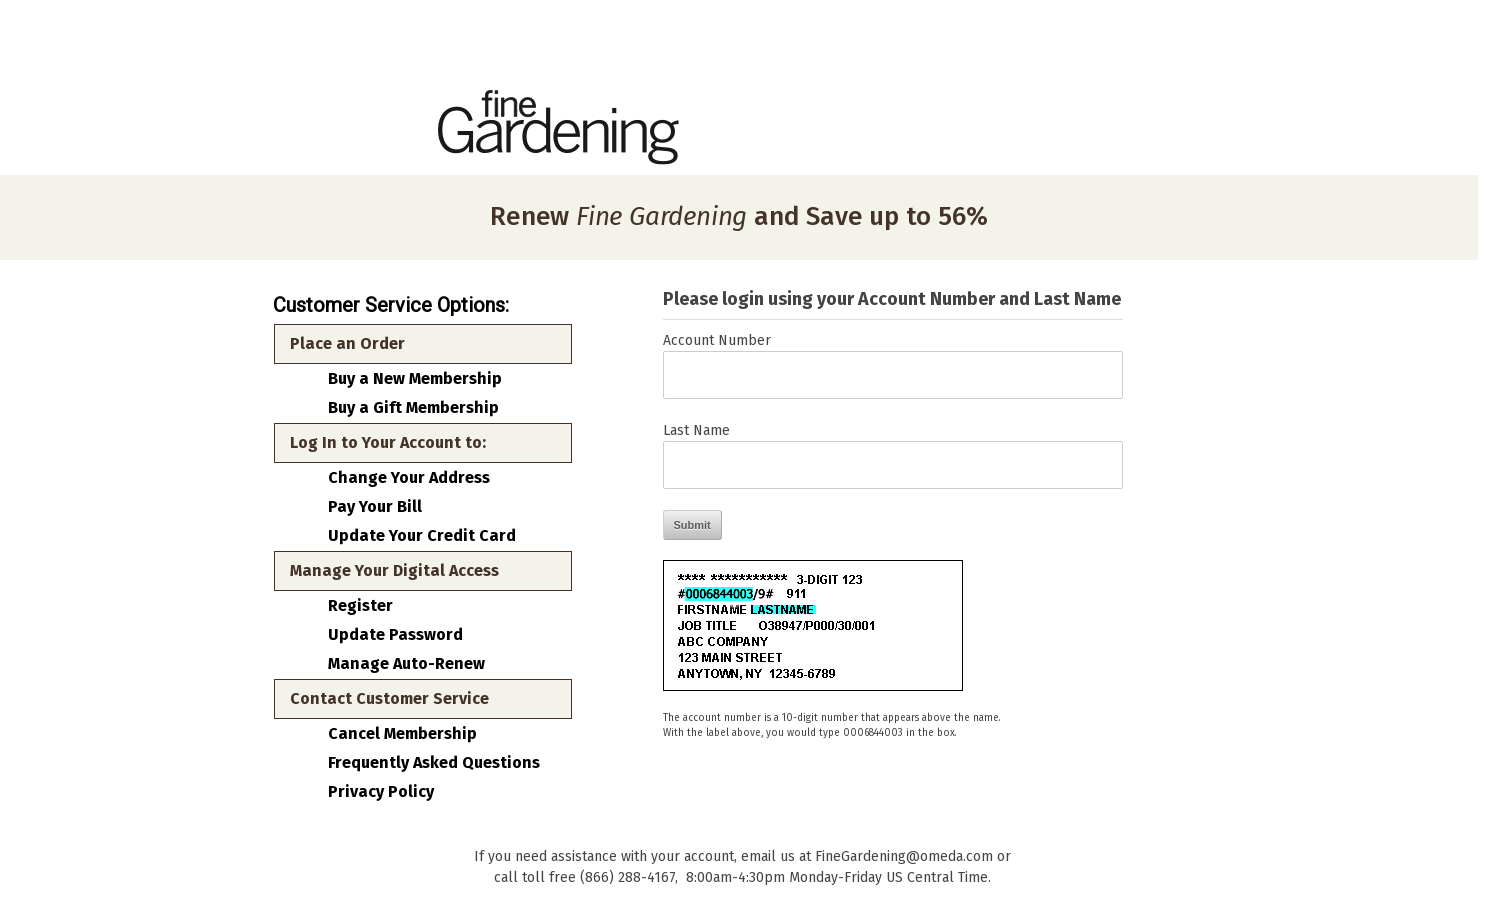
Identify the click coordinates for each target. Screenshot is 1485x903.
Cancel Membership (402, 734)
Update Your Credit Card (422, 536)
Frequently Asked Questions (434, 763)
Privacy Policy (381, 792)
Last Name (696, 430)
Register (360, 606)
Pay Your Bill (375, 507)
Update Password (395, 635)
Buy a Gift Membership (413, 408)
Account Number (717, 340)
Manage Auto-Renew (406, 664)
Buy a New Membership (415, 379)
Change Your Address (409, 478)
